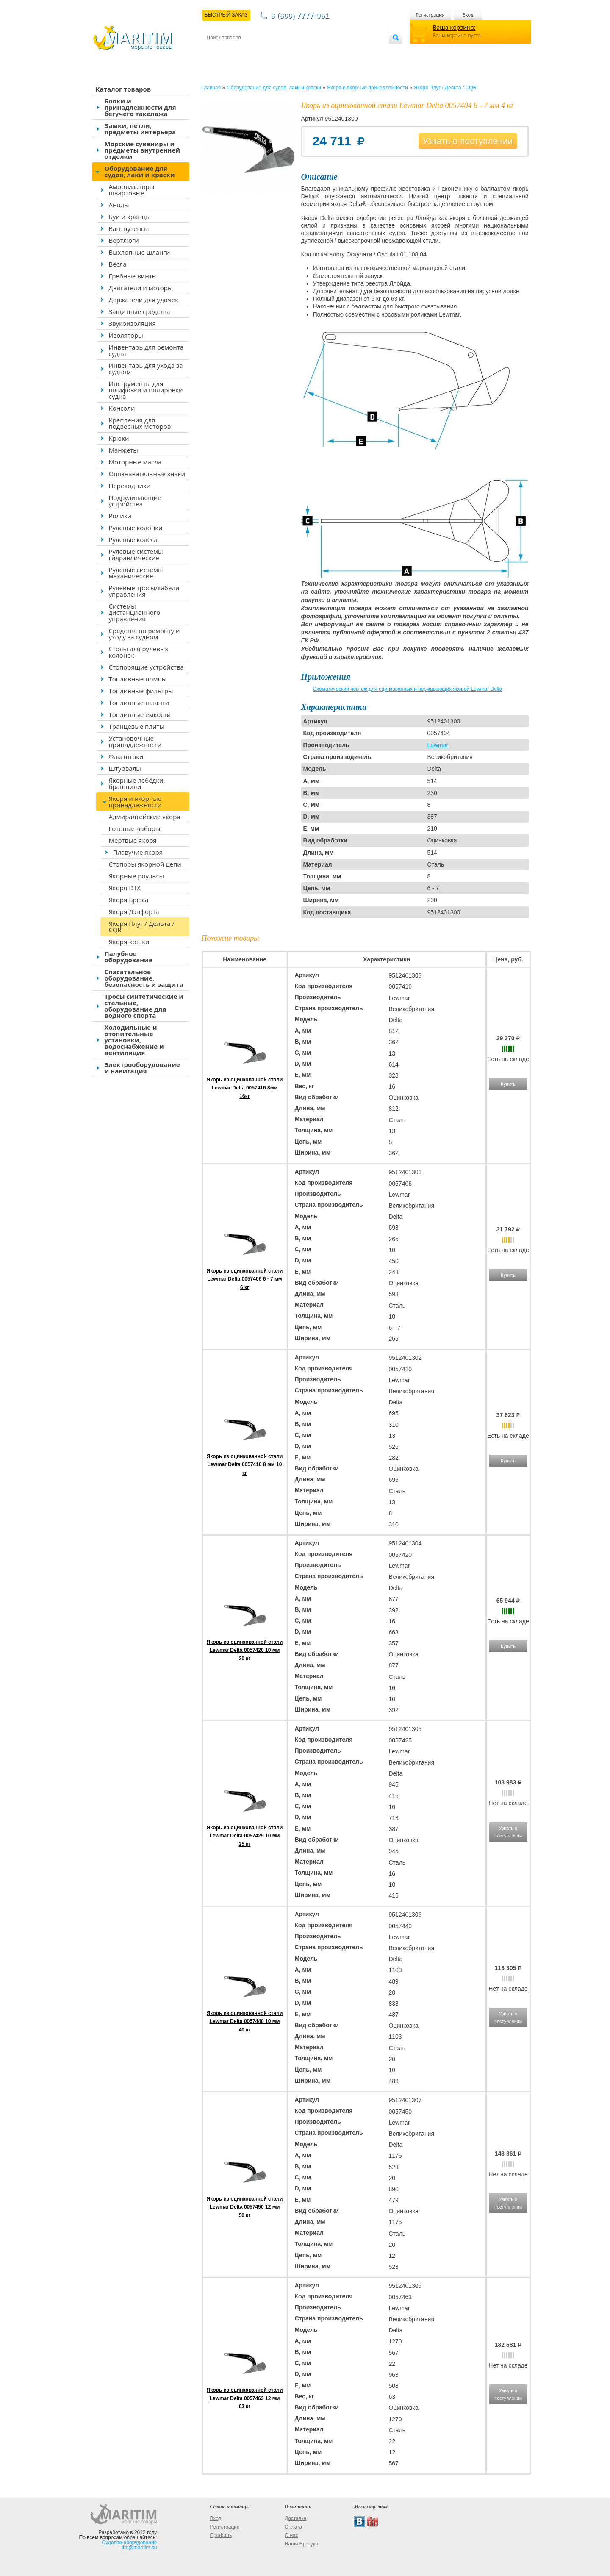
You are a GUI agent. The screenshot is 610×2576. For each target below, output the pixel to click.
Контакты (216, 51)
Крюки (119, 438)
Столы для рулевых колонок (139, 652)
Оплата (276, 51)
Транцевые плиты (137, 726)
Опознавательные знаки (147, 474)
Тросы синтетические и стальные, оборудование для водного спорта (144, 1006)
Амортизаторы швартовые (132, 189)
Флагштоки (126, 756)
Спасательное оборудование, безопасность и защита (144, 978)
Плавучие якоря (138, 852)
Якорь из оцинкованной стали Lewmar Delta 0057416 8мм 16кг (245, 1088)
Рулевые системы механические (136, 572)
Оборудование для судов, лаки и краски (140, 171)
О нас (291, 2535)
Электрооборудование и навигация (142, 1067)
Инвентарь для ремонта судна (146, 350)
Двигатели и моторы (141, 287)
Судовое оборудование (129, 2542)
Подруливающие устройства (135, 500)
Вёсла (118, 264)
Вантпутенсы (129, 228)
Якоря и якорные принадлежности (135, 801)
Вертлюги (124, 240)
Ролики (120, 515)
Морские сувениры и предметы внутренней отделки (142, 150)
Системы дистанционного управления (135, 612)
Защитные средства (139, 311)
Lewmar (437, 745)
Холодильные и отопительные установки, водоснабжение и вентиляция (134, 1040)
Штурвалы (125, 768)
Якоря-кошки (129, 941)
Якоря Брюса (129, 899)
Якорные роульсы (136, 876)
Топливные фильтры (141, 690)
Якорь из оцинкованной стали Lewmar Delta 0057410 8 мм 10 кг (245, 1464)
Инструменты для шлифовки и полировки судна (146, 389)
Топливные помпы (138, 679)
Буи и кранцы (130, 216)
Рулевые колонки (136, 527)
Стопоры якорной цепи (145, 864)
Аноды (119, 204)
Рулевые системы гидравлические (136, 554)
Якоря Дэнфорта (134, 911)
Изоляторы (126, 335)
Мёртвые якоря (133, 840)
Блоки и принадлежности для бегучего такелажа (140, 107)
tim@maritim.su (139, 2548)
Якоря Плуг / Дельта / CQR (142, 926)
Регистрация (430, 14)
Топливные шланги (139, 702)
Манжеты (123, 450)
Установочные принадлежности (135, 741)
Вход (468, 14)
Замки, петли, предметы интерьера (140, 128)
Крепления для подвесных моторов (140, 423)
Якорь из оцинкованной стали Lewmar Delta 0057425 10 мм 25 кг (245, 1836)
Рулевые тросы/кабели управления (144, 591)
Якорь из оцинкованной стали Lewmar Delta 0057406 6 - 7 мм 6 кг (245, 1279)
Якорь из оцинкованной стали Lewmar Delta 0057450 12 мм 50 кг (245, 2207)
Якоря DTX (125, 888)
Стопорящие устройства (146, 667)
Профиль (221, 2535)
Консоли (122, 408)
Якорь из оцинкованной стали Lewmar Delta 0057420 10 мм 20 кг (245, 1650)
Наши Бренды (301, 2544)
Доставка (248, 51)
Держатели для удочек (144, 299)
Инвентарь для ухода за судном (146, 368)
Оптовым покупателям (362, 51)
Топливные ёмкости (140, 714)
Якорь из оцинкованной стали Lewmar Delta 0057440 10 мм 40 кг (245, 2021)
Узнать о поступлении (468, 141)
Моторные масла (135, 462)
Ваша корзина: (454, 27)
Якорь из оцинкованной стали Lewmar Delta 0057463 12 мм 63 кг (245, 2398)
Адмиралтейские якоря (144, 816)
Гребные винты (133, 276)
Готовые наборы (135, 828)
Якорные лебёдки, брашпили (137, 783)
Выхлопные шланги (139, 252)
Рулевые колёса (133, 539)
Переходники (130, 485)
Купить (508, 1084)
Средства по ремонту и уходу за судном (144, 633)
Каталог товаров (123, 89)
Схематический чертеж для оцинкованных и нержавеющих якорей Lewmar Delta (407, 689)
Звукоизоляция (132, 323)
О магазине (308, 51)
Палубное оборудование (128, 956)
